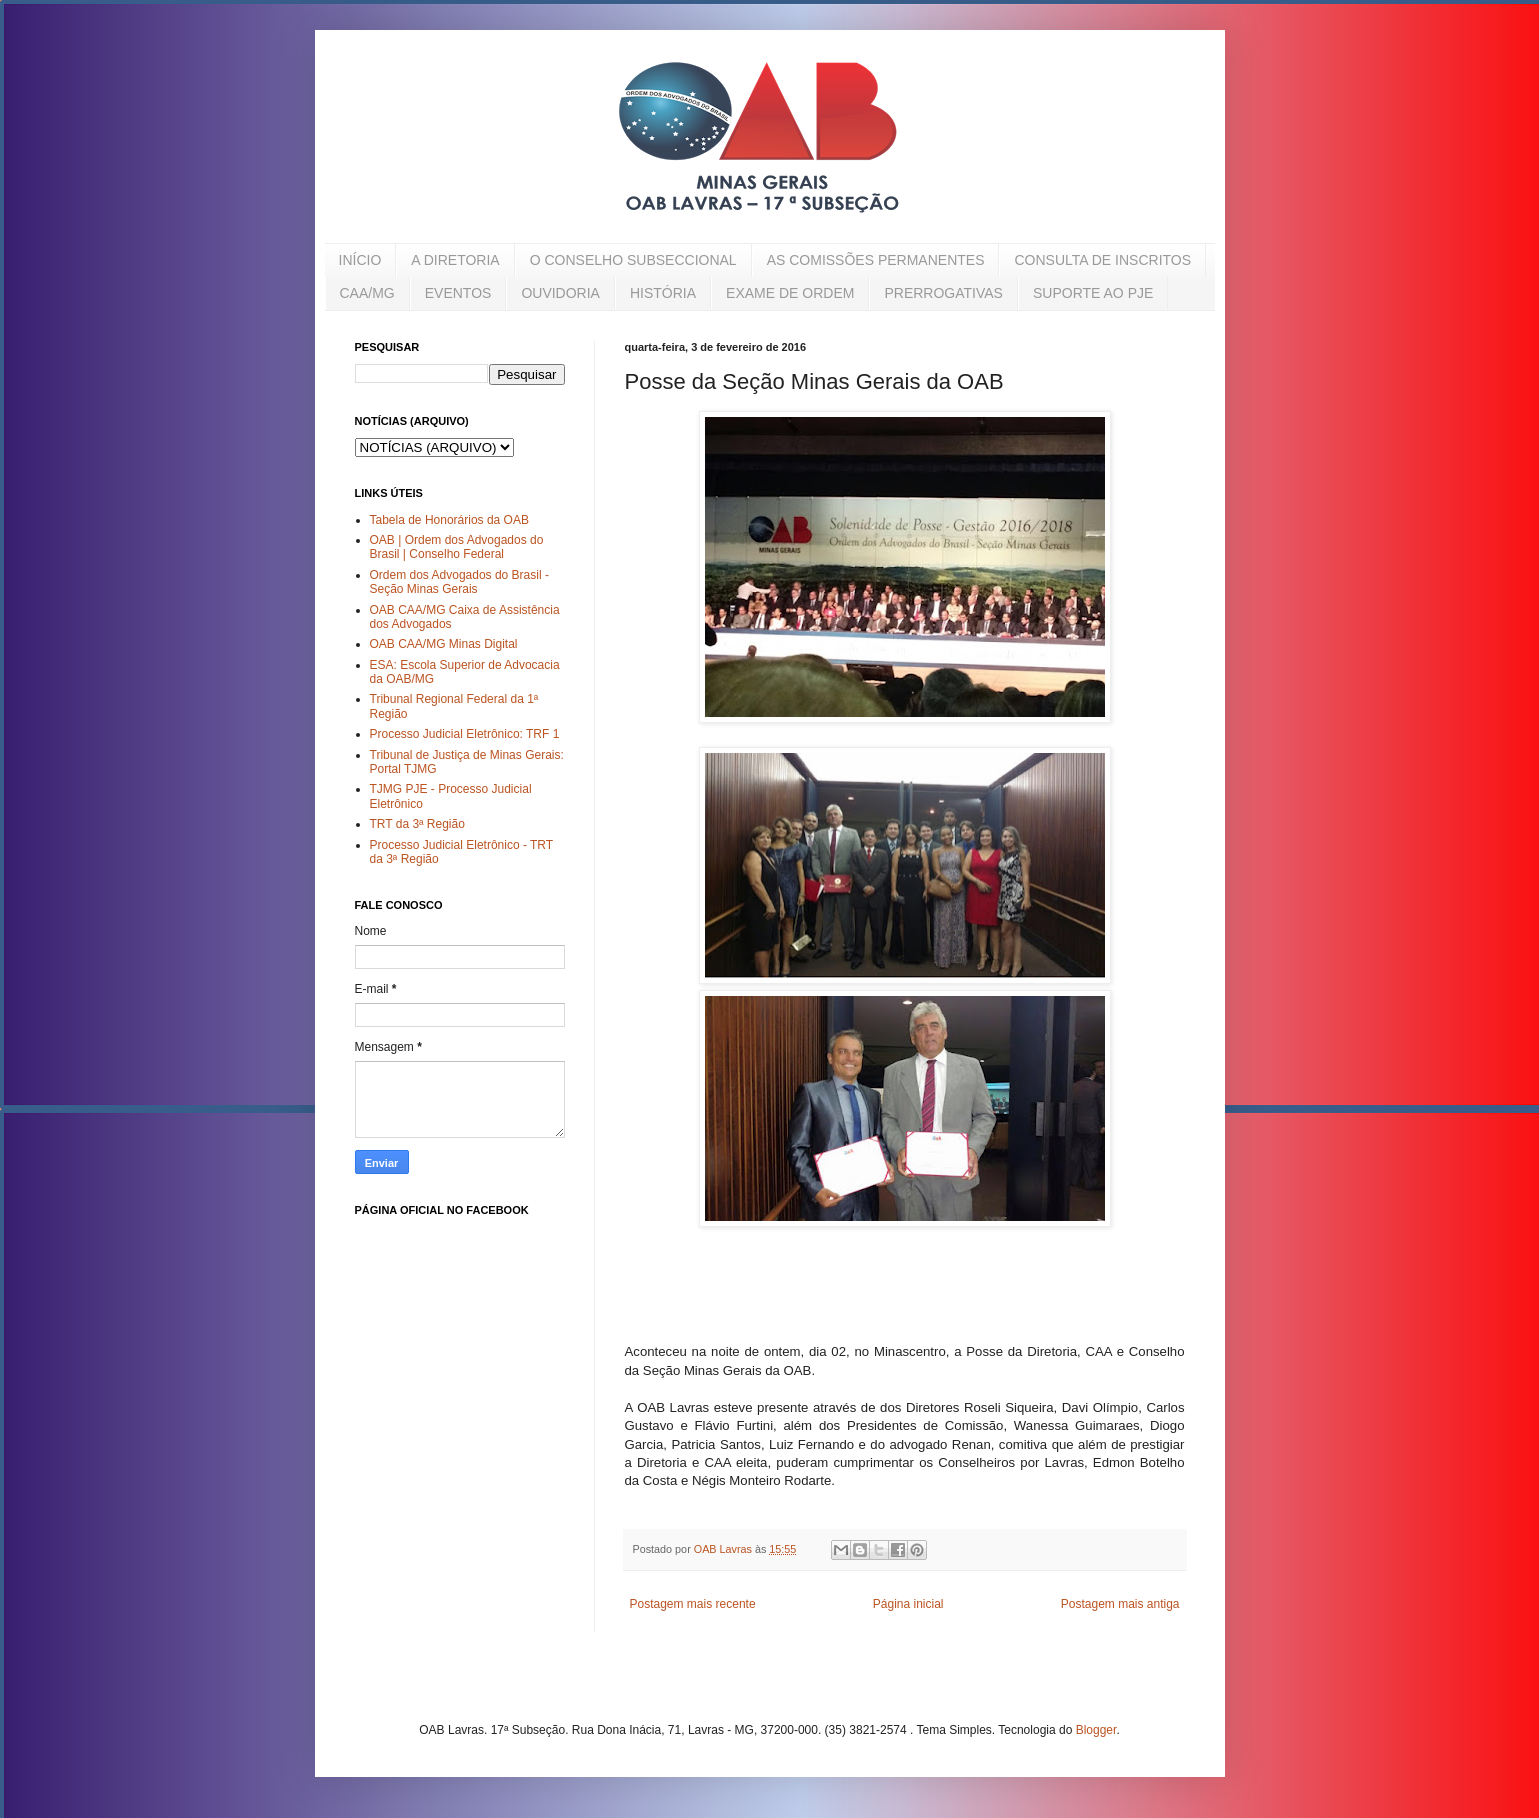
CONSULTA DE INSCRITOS (1102, 260)
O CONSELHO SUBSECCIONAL (633, 260)
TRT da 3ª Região (417, 824)
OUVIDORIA (560, 293)
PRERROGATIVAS (943, 293)
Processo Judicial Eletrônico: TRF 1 (465, 734)
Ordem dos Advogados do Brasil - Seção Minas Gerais (459, 582)
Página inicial (908, 1604)
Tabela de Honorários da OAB (449, 520)
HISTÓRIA (663, 293)
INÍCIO (360, 260)
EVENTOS (458, 293)
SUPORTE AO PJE (1093, 293)
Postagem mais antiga (1120, 1604)
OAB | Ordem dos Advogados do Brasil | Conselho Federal (457, 547)
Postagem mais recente (693, 1604)
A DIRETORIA (455, 260)
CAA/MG (367, 293)
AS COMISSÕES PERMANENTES (876, 260)
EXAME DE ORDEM (790, 293)
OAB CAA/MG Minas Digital (444, 644)
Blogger (1096, 1730)
